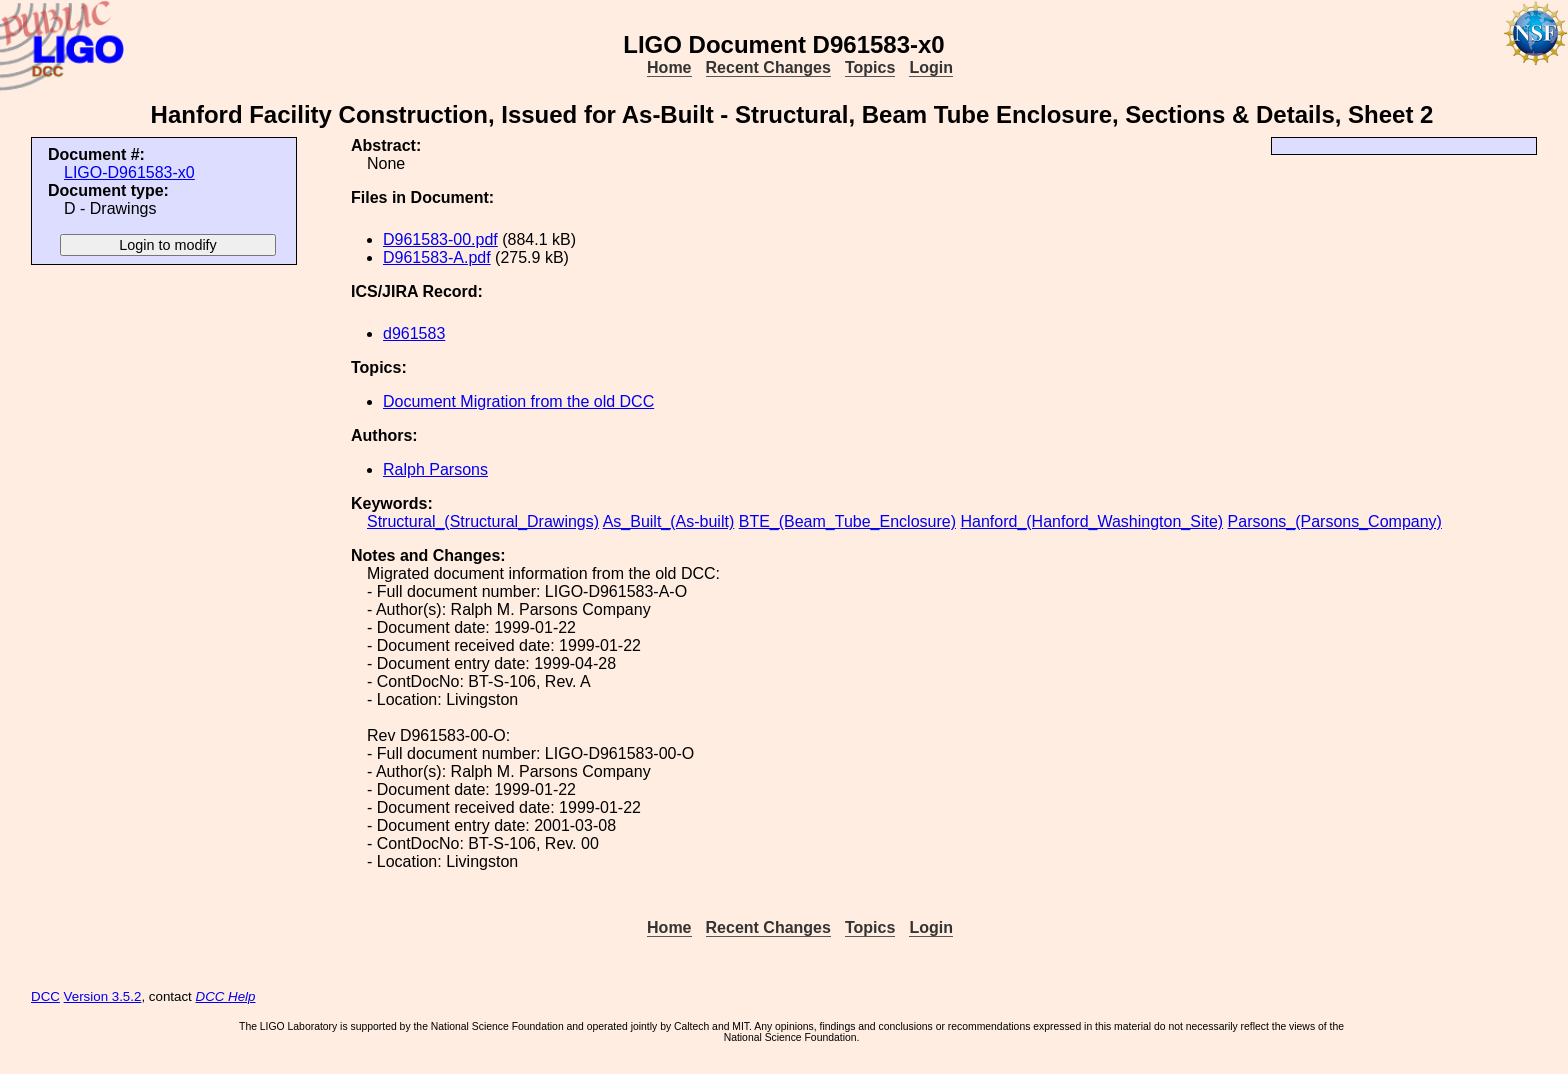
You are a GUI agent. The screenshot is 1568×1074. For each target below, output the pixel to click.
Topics (870, 67)
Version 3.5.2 (103, 996)
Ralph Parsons (435, 469)
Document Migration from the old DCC (518, 401)
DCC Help (226, 996)
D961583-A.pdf (437, 257)
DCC (45, 996)
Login (931, 67)
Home (669, 67)
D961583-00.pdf (440, 239)
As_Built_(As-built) (669, 521)
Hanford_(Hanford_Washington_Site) (1091, 521)
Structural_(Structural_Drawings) (483, 521)
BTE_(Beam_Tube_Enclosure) (847, 521)
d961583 (414, 333)
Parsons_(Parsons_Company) (1335, 521)
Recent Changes (768, 67)
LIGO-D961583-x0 (129, 172)
